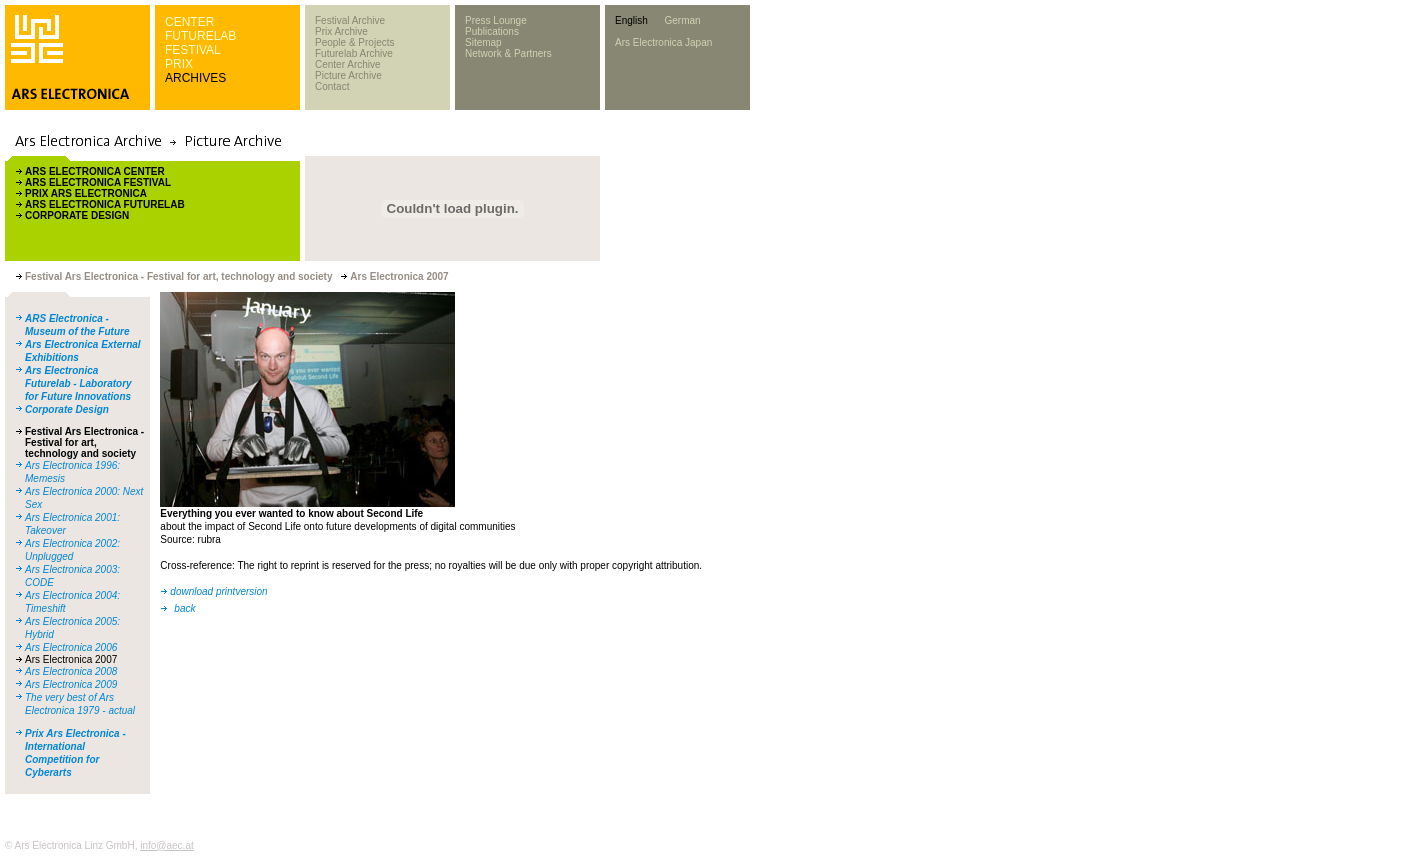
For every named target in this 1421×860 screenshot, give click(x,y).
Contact (332, 86)
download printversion (218, 591)
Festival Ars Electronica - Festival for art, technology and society (84, 442)
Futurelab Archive (354, 53)
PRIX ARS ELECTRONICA (86, 193)
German (682, 20)
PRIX (179, 64)
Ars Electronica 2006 (71, 647)
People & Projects (355, 42)
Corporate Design (67, 409)
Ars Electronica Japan (663, 42)
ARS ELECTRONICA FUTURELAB (105, 204)
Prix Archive (341, 31)
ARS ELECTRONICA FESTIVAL (98, 182)
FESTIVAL (193, 50)
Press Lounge (496, 20)
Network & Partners (508, 53)
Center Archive (348, 64)
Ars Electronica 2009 (71, 684)
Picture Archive (348, 75)
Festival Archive (350, 20)
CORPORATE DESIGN (77, 215)
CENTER (189, 22)
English (631, 20)
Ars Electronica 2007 (71, 659)
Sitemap (483, 42)
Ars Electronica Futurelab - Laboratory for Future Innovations (78, 383)
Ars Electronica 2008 (71, 671)
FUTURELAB (200, 36)
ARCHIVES (195, 78)
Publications (492, 31)
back (184, 608)
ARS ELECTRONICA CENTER (95, 171)
